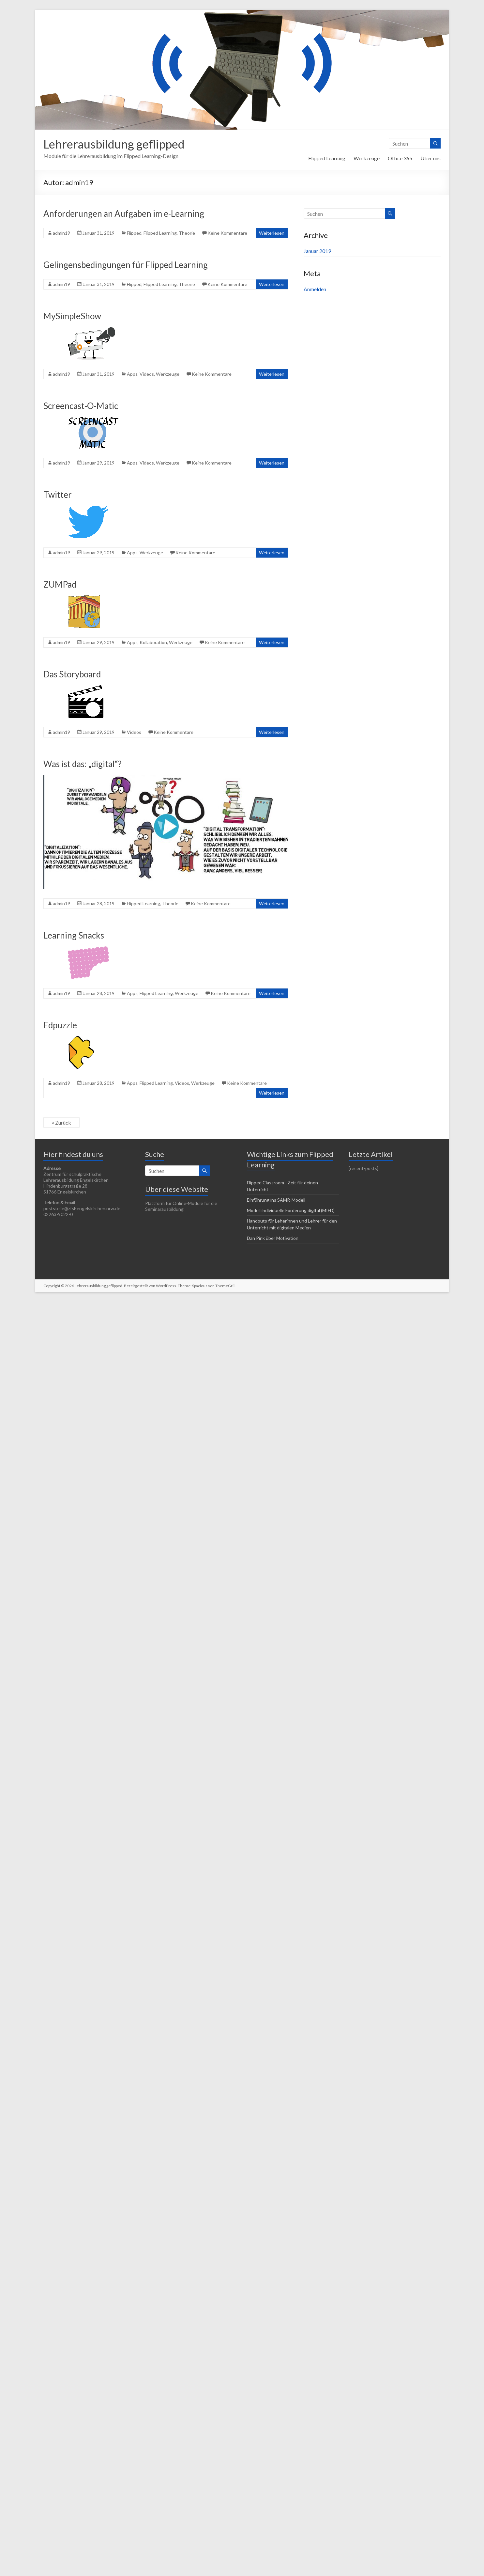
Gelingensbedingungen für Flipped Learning (125, 265)
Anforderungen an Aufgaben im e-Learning (123, 213)
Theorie (187, 233)
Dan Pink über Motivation (272, 1238)
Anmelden (315, 289)
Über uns (430, 158)
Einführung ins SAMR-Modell (276, 1200)
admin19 (61, 233)
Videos (147, 374)
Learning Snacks (73, 935)
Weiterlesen (271, 233)
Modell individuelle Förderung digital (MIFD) (291, 1210)
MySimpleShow (72, 316)
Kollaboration (153, 642)
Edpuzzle (60, 1025)
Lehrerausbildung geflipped (114, 144)
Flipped (134, 233)
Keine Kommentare (227, 233)
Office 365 (400, 158)
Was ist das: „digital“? (82, 764)
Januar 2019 (317, 251)
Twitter (57, 494)
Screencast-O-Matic (80, 406)
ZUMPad (59, 584)
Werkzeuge (367, 158)
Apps (132, 374)
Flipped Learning (326, 158)
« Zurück (61, 1122)
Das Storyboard (72, 674)
